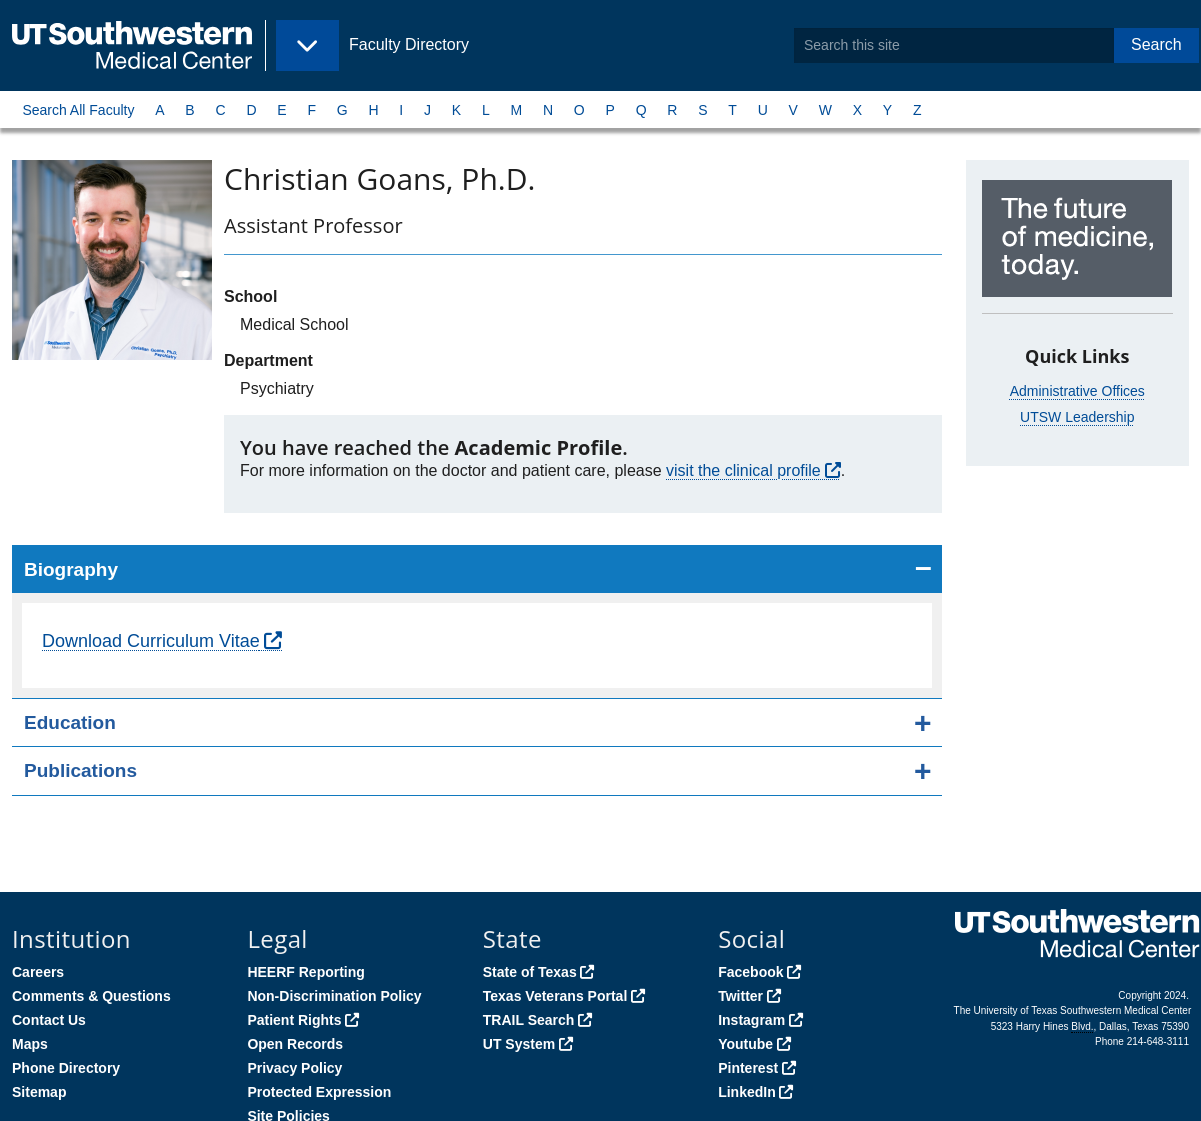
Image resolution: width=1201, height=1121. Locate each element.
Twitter (740, 996)
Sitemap (39, 1092)
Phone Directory (66, 1068)
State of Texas (530, 972)
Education (70, 722)
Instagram (751, 1020)
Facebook (750, 972)
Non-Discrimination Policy (334, 996)
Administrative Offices (1077, 391)
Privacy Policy (294, 1068)
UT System (519, 1044)
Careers (38, 972)
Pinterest (748, 1068)
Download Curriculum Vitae (151, 641)
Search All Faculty (78, 110)
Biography (71, 569)
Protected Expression (319, 1092)
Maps (30, 1044)
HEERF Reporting (305, 972)
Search (1156, 44)
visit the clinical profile (743, 470)
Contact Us (49, 1020)
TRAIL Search (529, 1020)
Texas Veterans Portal (555, 996)
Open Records (295, 1044)
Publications (80, 770)
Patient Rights (294, 1020)
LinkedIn (747, 1092)
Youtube (745, 1044)
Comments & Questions (91, 996)
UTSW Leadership (1077, 417)
